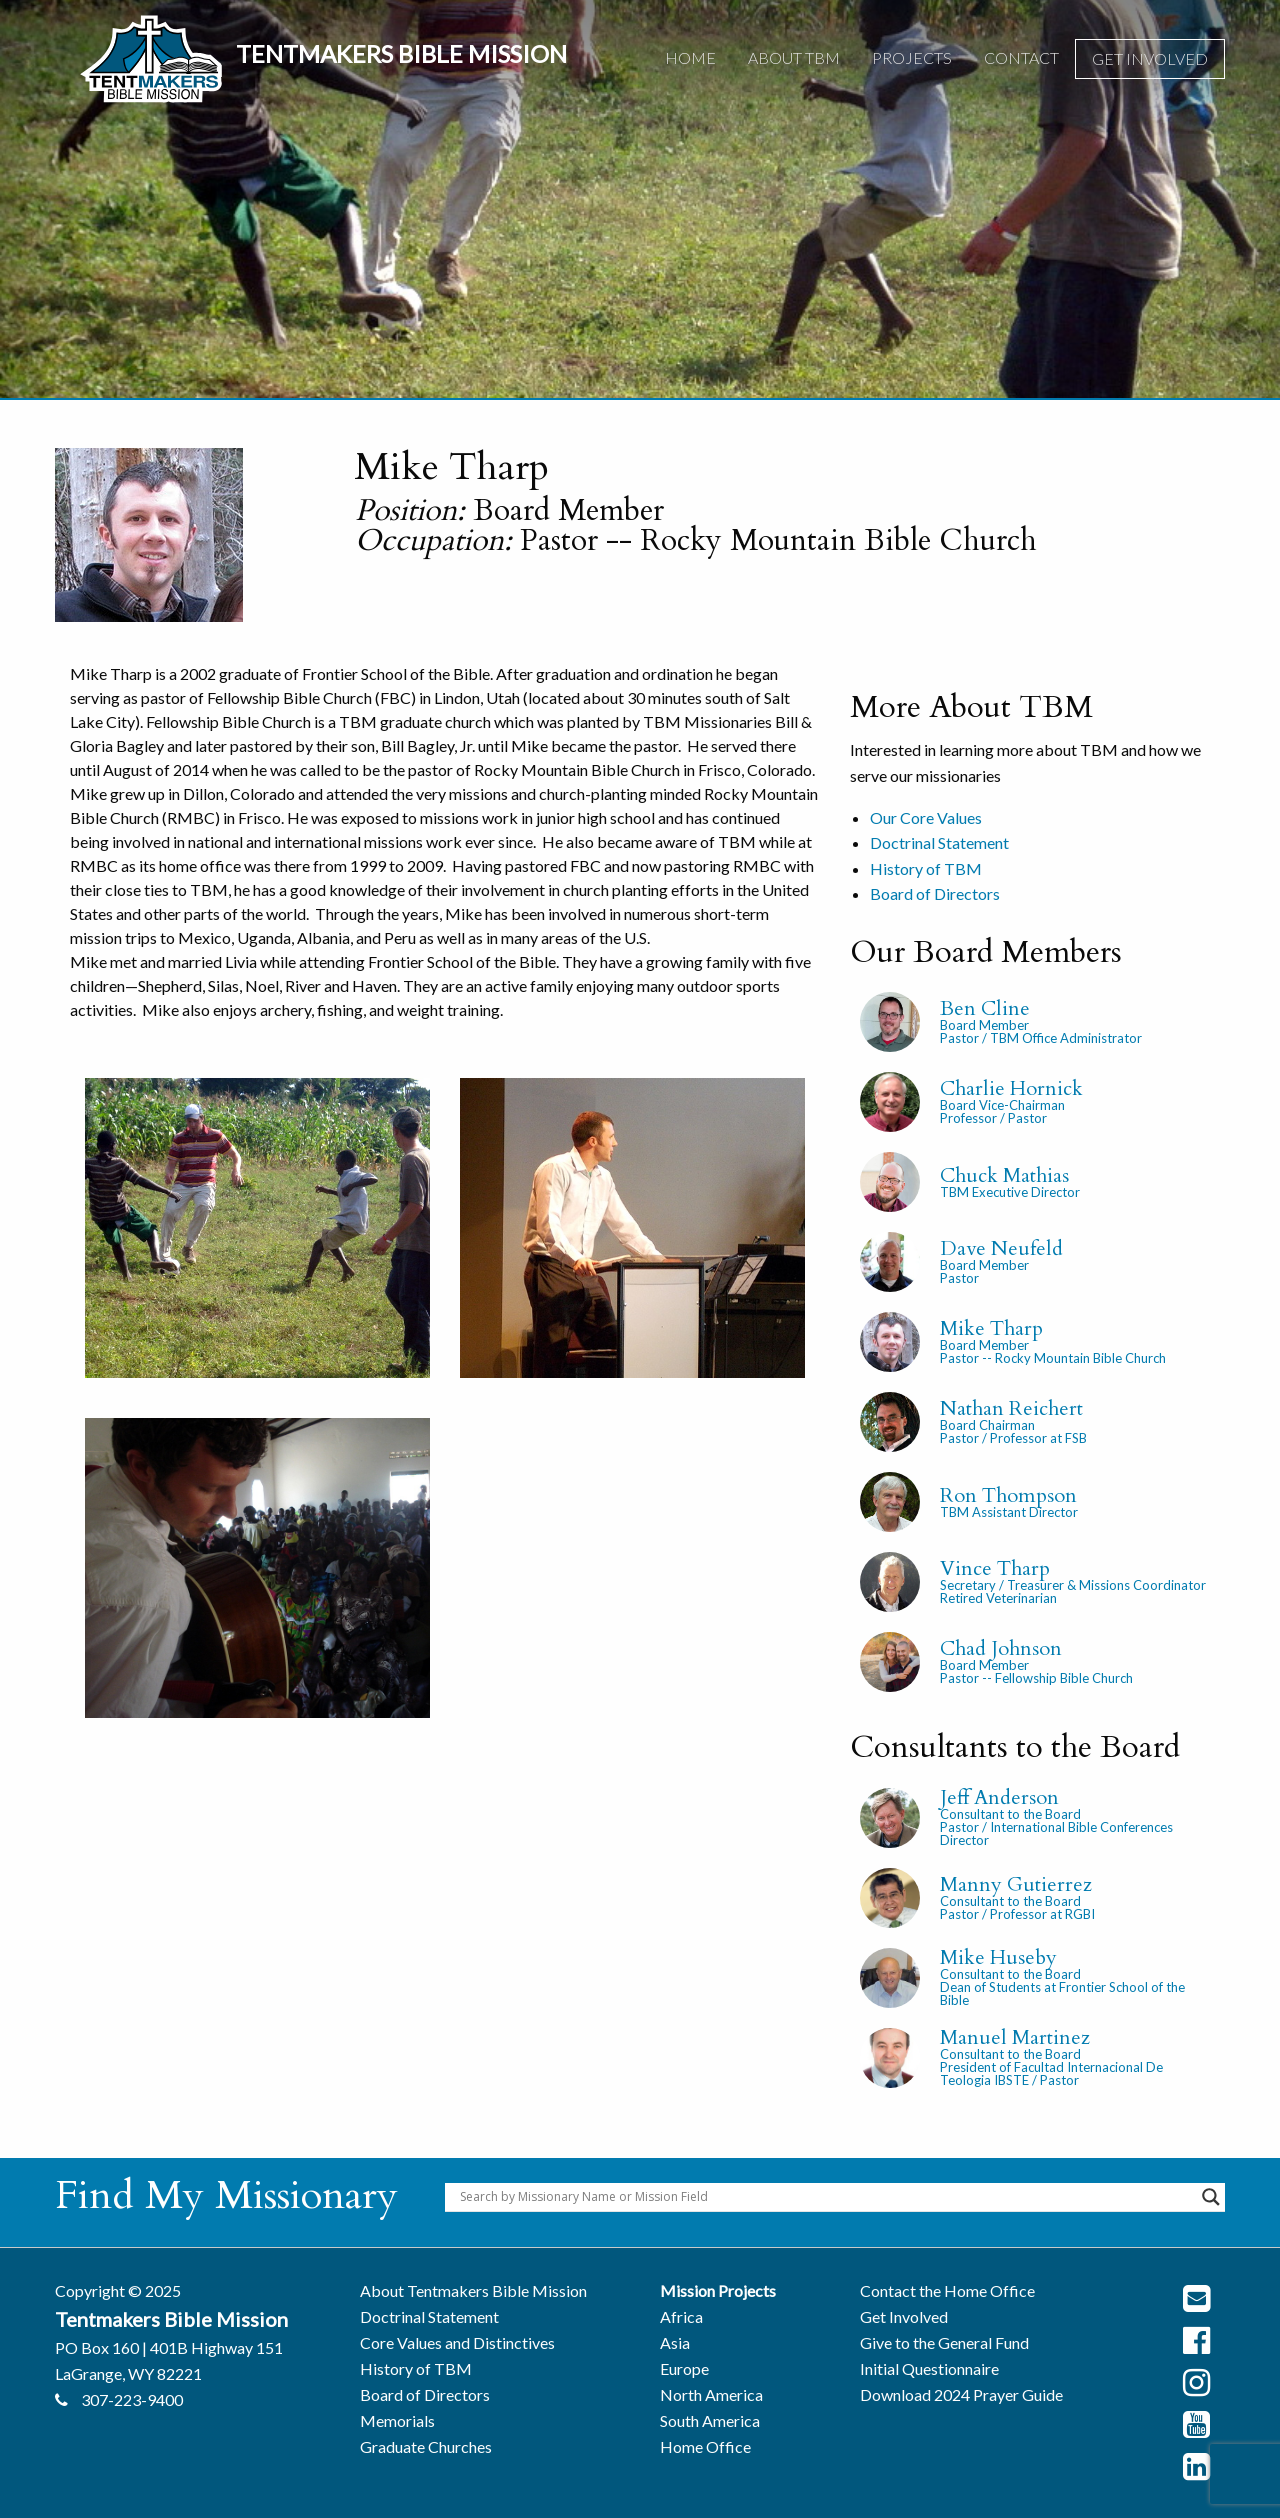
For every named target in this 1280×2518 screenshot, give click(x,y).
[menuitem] (690, 59)
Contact (1021, 57)
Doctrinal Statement (939, 842)
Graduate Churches (426, 2446)
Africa (681, 2316)
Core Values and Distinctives (457, 2342)
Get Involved (1150, 58)
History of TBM (926, 868)
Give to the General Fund (944, 2342)
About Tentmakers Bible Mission (473, 2290)
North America (711, 2394)
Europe (684, 2368)
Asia (675, 2342)
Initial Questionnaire (929, 2368)
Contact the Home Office (947, 2290)
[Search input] (826, 2197)
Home (690, 57)
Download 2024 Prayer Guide (961, 2394)
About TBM (794, 57)
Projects (912, 57)
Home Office (705, 2446)
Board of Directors (935, 893)
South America (710, 2420)
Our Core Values (926, 817)
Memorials (397, 2420)
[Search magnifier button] (1211, 2197)
